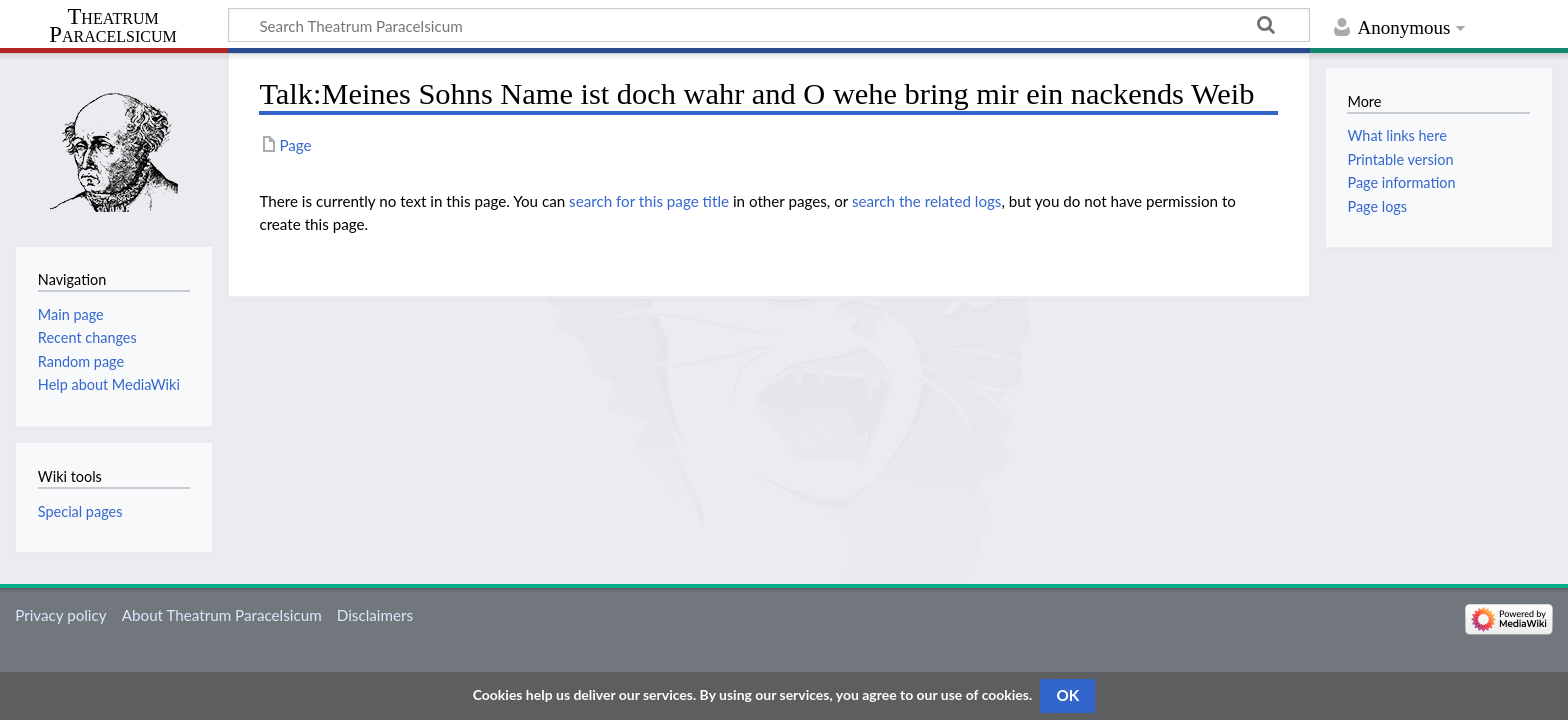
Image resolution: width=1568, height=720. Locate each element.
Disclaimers (375, 615)
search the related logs (927, 201)
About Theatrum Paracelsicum (222, 615)
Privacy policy (60, 615)
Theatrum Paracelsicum (112, 26)
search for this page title (649, 201)
